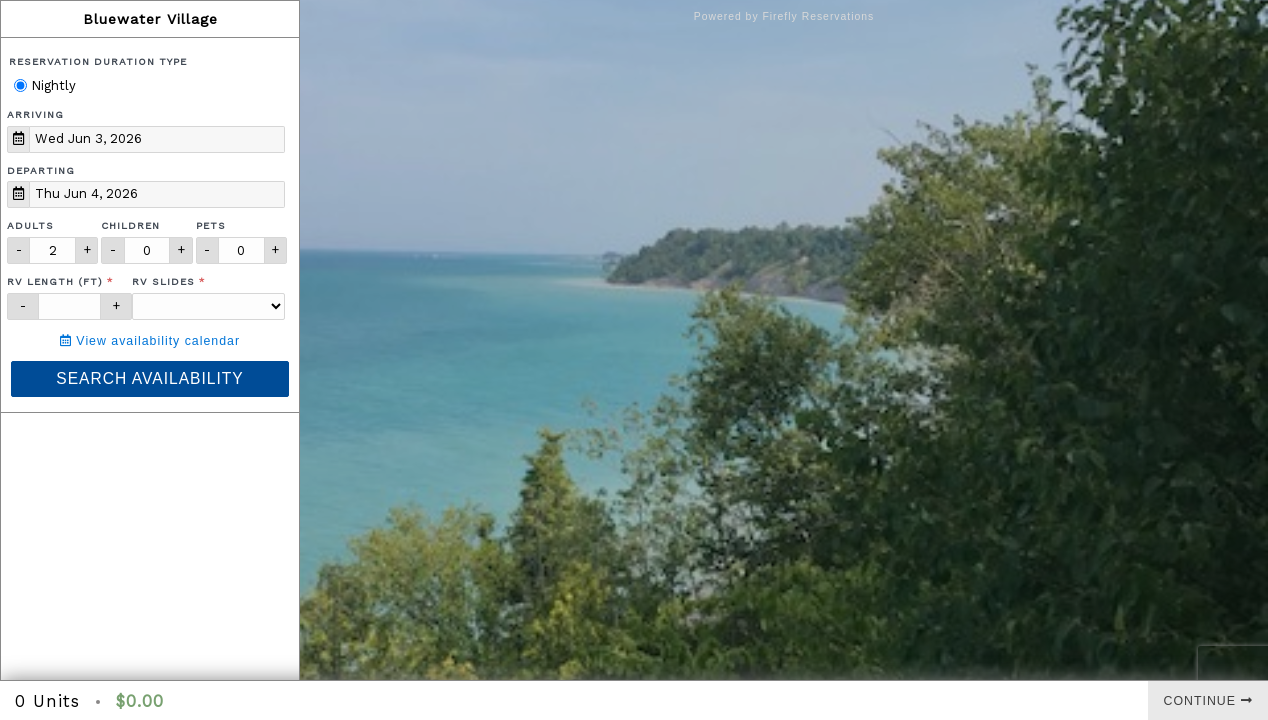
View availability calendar (150, 341)
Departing (41, 170)
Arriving (35, 114)
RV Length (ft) (55, 281)
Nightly (45, 85)
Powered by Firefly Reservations (784, 16)
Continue (1208, 701)
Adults (30, 225)
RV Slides (163, 281)
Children (130, 225)
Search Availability (149, 378)
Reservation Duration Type (98, 61)
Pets (211, 225)
